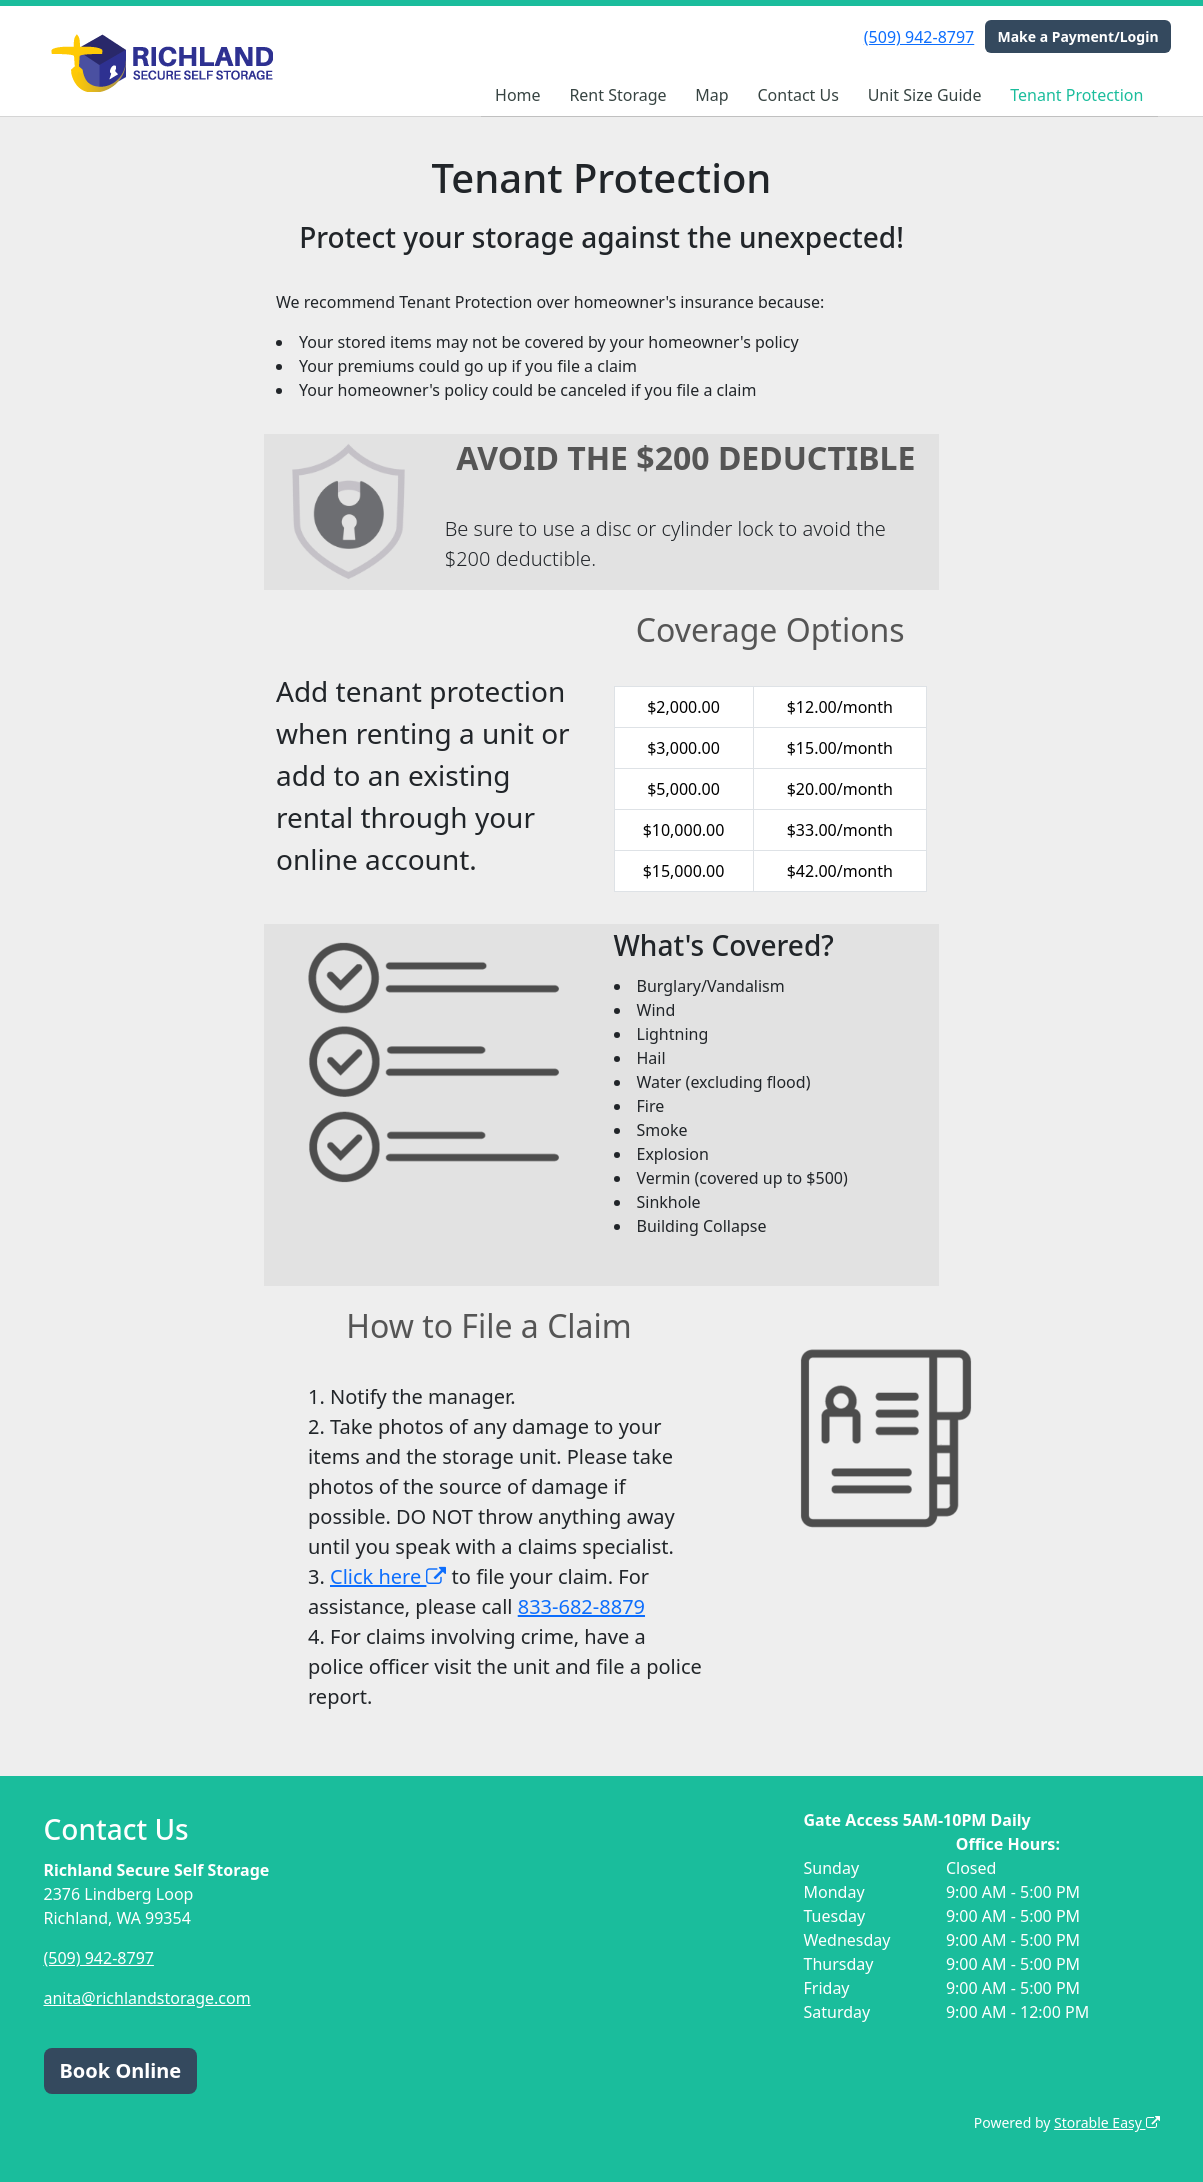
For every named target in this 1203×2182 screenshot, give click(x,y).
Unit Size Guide (925, 95)
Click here (388, 1576)
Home (518, 95)
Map (711, 95)
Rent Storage (617, 95)
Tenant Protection (1076, 95)
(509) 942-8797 (919, 37)
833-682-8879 (581, 1606)
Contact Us (797, 95)
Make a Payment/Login (1077, 36)
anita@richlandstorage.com (147, 1998)
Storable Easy (1106, 2122)
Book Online (121, 2070)
